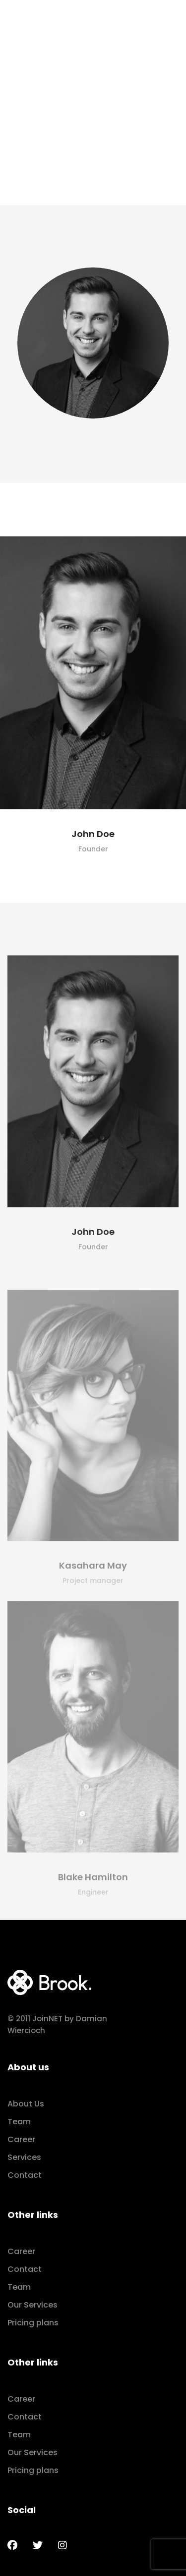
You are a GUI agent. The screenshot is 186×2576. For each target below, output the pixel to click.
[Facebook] (12, 2545)
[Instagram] (62, 2545)
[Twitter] (37, 2545)
